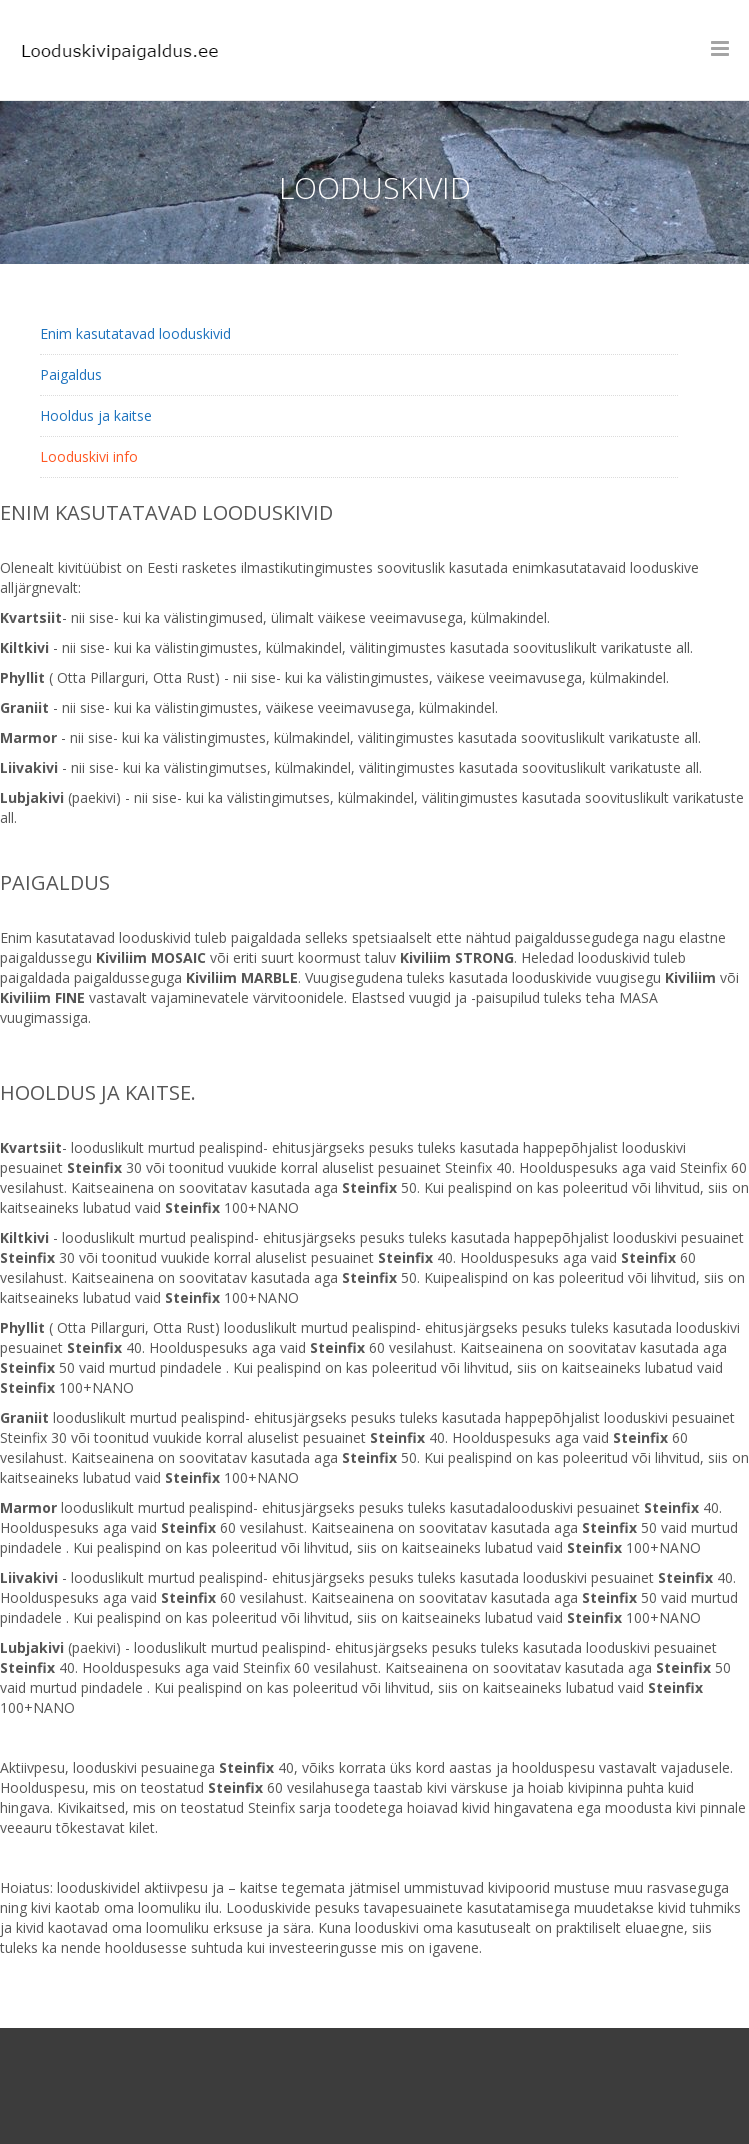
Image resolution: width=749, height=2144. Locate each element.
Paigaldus (71, 374)
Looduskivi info (89, 456)
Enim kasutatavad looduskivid (135, 333)
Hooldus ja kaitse (96, 415)
